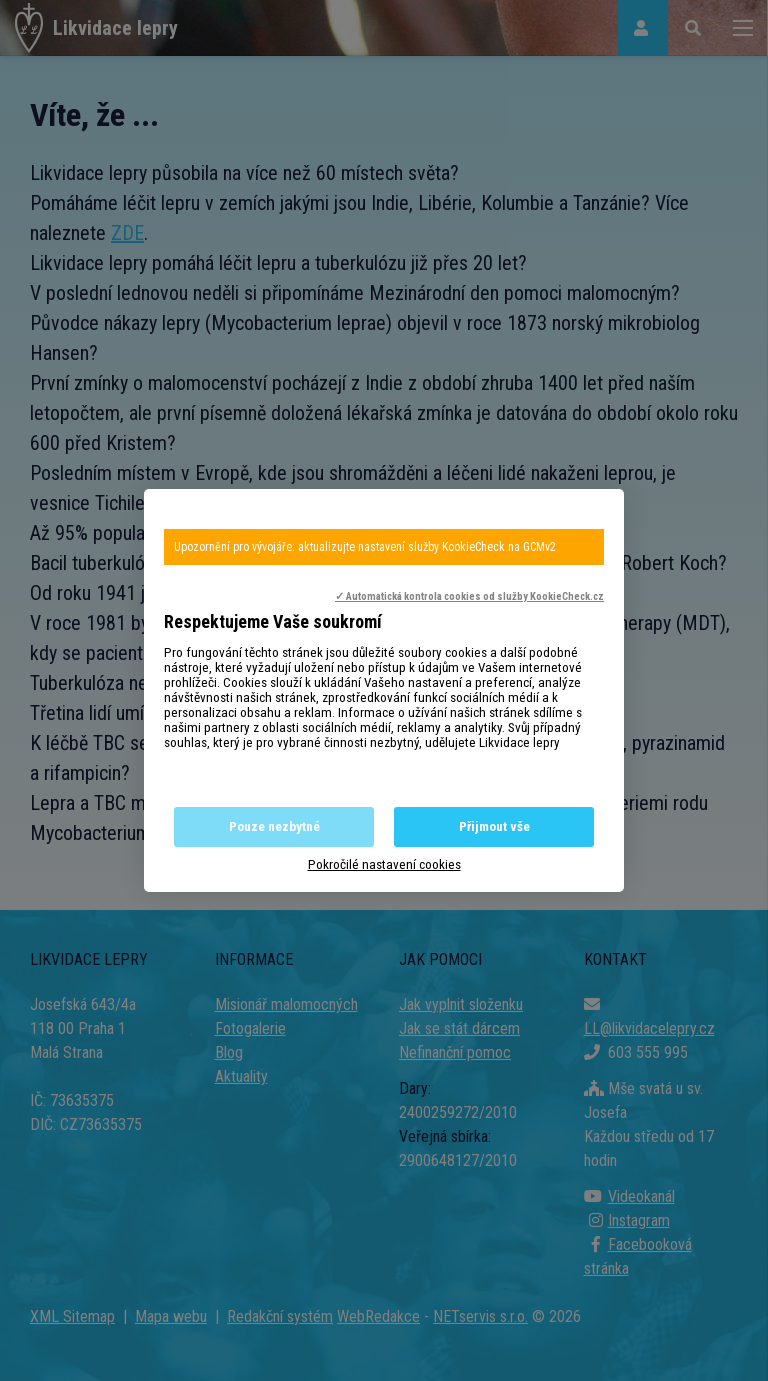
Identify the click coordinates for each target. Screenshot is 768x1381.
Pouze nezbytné (274, 826)
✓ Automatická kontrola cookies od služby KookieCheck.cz (469, 596)
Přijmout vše (494, 826)
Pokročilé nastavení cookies (384, 864)
